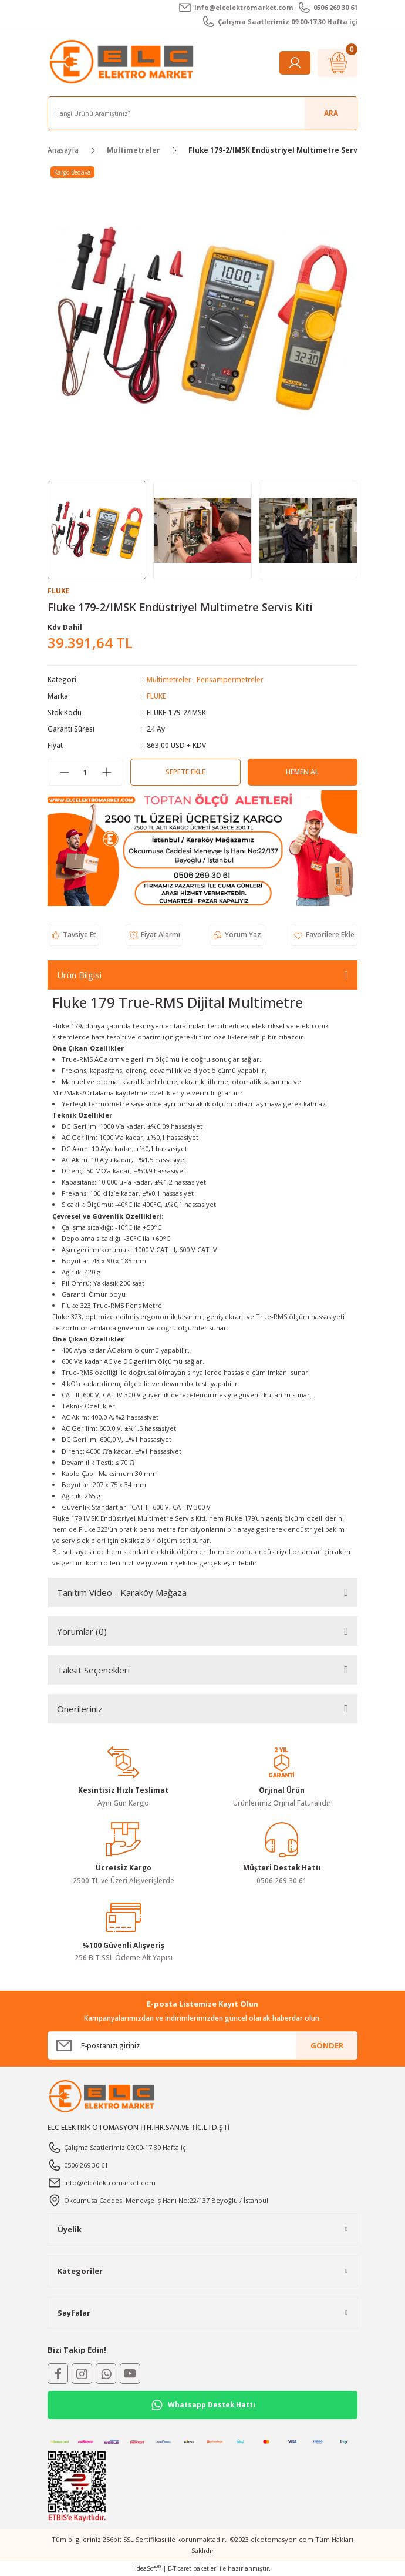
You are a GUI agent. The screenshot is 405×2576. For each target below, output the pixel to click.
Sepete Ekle (185, 771)
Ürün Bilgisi (79, 975)
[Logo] (123, 62)
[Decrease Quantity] (64, 772)
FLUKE (156, 695)
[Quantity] (85, 772)
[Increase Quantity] (106, 772)
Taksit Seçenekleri (93, 1670)
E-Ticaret (179, 2568)
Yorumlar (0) (82, 1631)
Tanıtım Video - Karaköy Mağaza (122, 1592)
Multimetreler (169, 679)
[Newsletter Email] (202, 2045)
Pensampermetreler (230, 679)
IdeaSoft (148, 2568)
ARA (331, 113)
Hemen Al (302, 771)
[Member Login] (295, 63)
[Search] (202, 113)
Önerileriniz (80, 1709)
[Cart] (337, 63)
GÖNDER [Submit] (326, 2045)
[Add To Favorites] (324, 935)
